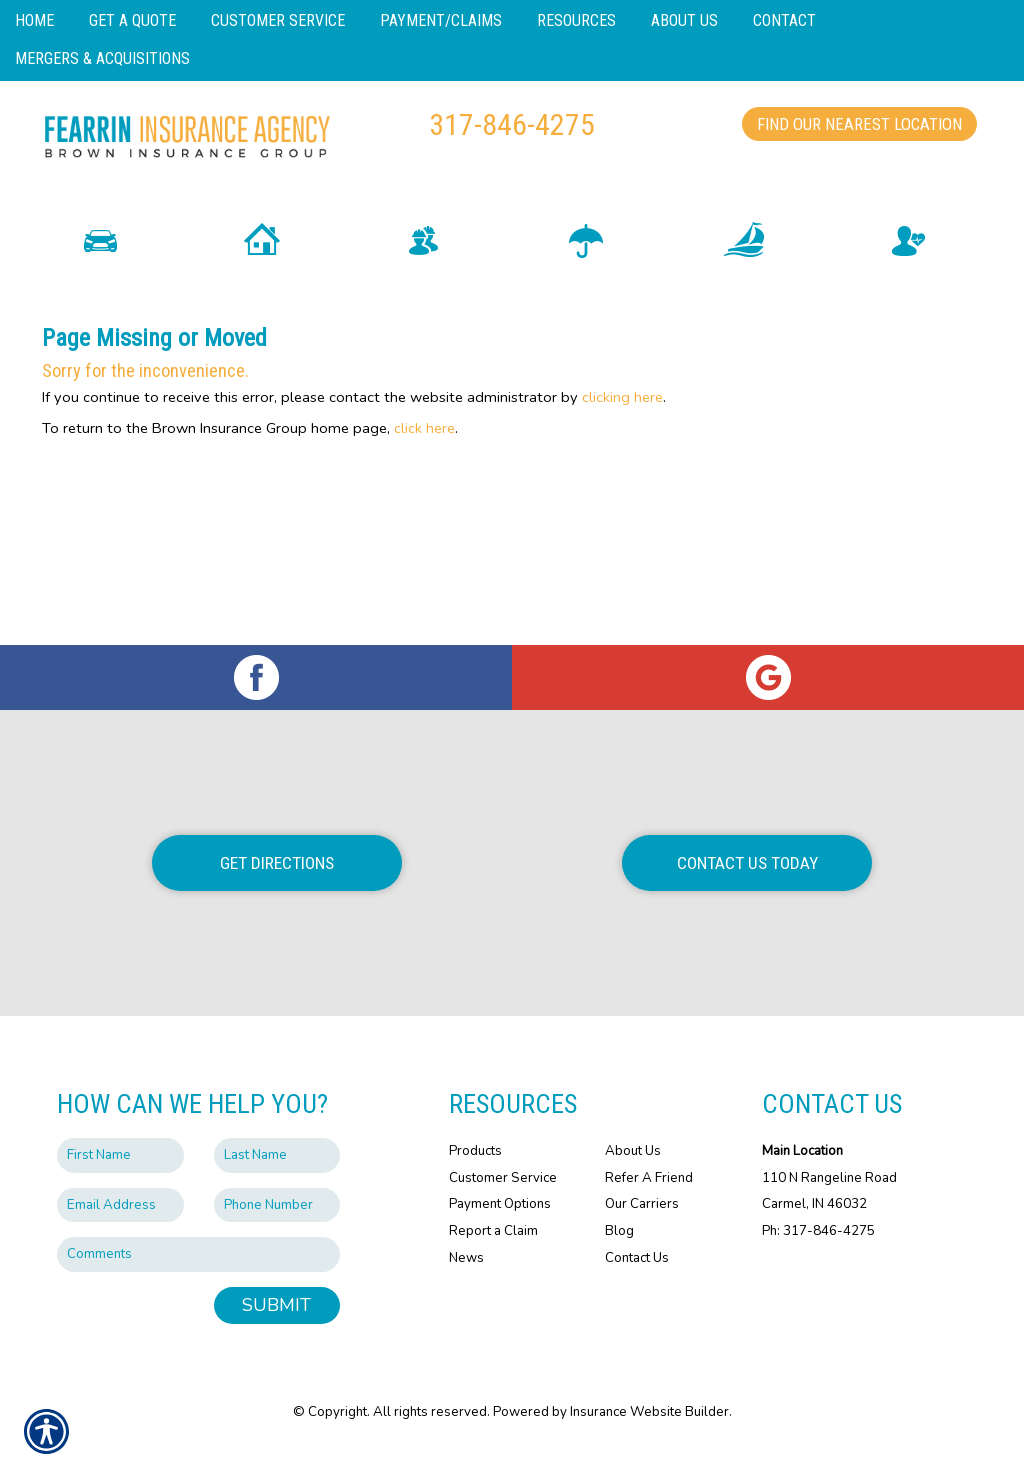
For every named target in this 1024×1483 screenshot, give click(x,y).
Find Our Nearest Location (859, 124)
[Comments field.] (198, 1287)
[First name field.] (120, 1188)
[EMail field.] (120, 1238)
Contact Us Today (747, 896)
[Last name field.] (277, 1188)
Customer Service (503, 1211)
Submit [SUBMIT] (276, 1338)
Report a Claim (493, 1264)
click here (424, 461)
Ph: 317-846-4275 (818, 1264)
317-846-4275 (512, 124)
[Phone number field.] (277, 1238)
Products (475, 1184)
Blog (619, 1264)
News (466, 1291)
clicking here (622, 430)
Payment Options (500, 1237)
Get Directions (277, 896)
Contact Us (637, 1291)
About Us (633, 1184)
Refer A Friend (649, 1211)
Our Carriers (642, 1237)
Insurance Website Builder (649, 1445)
